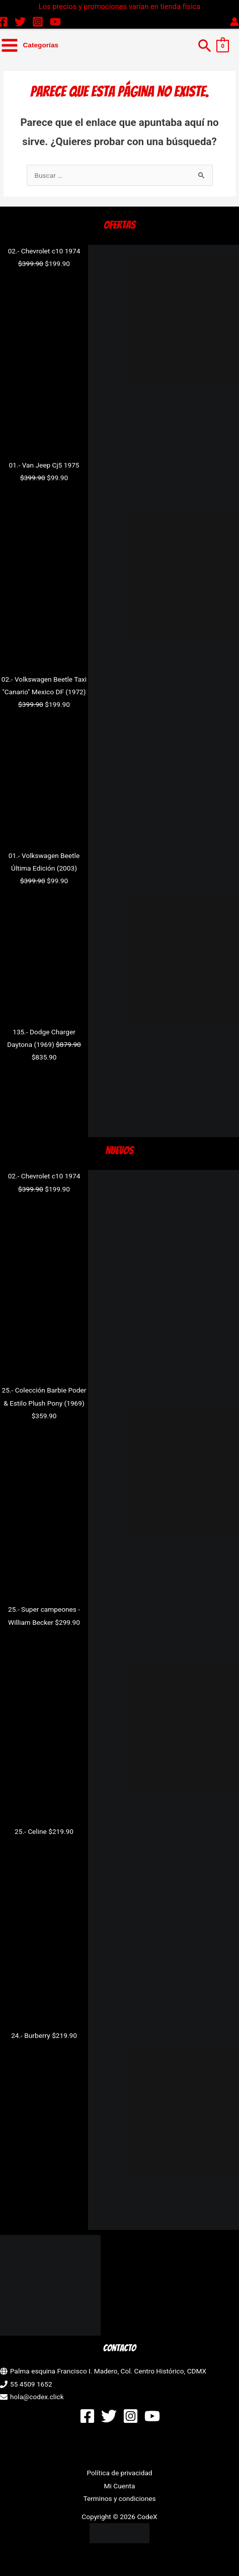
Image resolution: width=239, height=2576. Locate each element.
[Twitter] (20, 21)
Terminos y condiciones (119, 2498)
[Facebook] (87, 2416)
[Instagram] (37, 21)
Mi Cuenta (119, 2486)
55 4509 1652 (31, 2384)
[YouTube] (55, 21)
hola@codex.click (37, 2397)
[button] (204, 45)
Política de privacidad (119, 2473)
